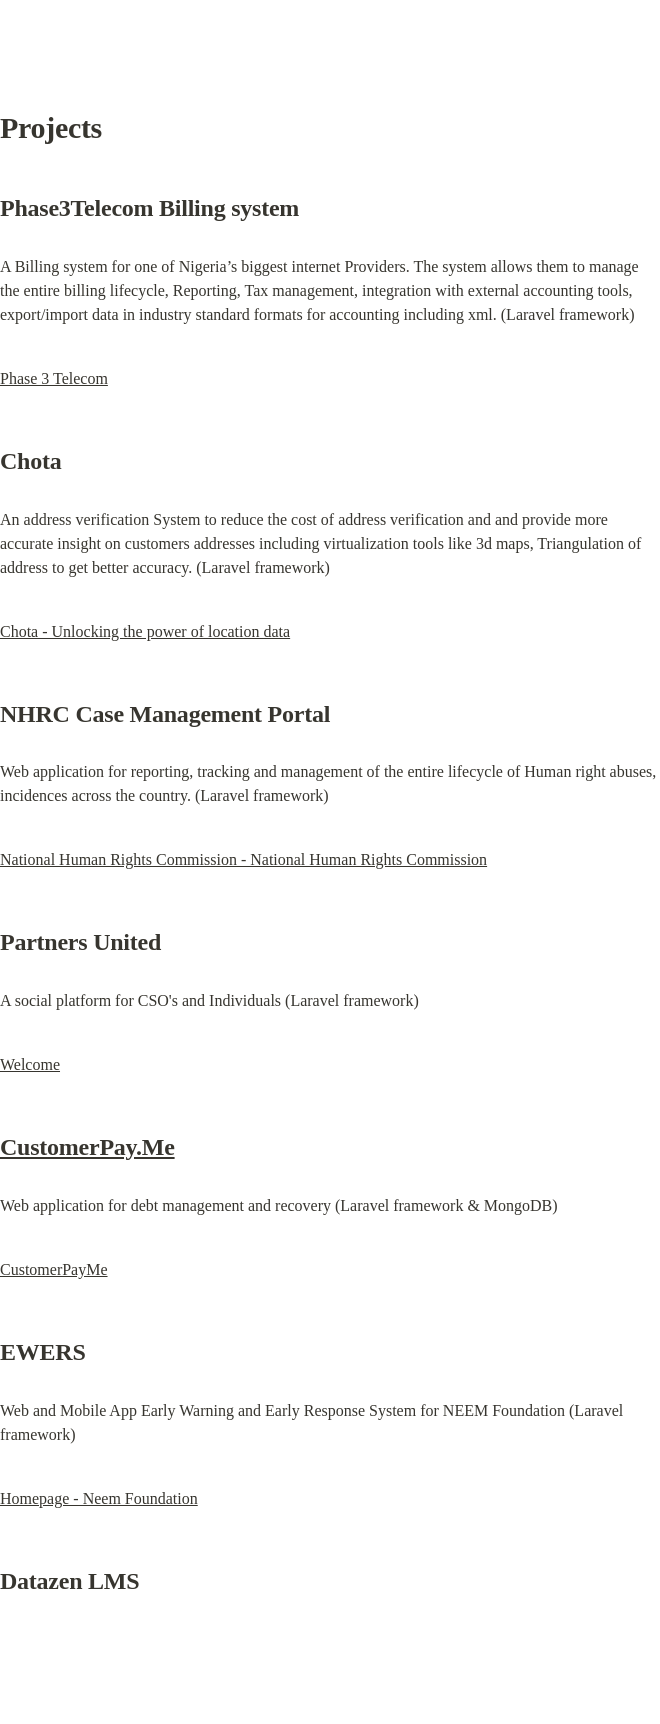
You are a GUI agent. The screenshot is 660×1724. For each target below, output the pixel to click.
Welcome (30, 1064)
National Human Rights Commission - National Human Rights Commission (243, 859)
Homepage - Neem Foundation (99, 1498)
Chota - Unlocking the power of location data (145, 631)
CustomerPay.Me (87, 1147)
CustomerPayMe (54, 1269)
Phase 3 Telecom (54, 378)
